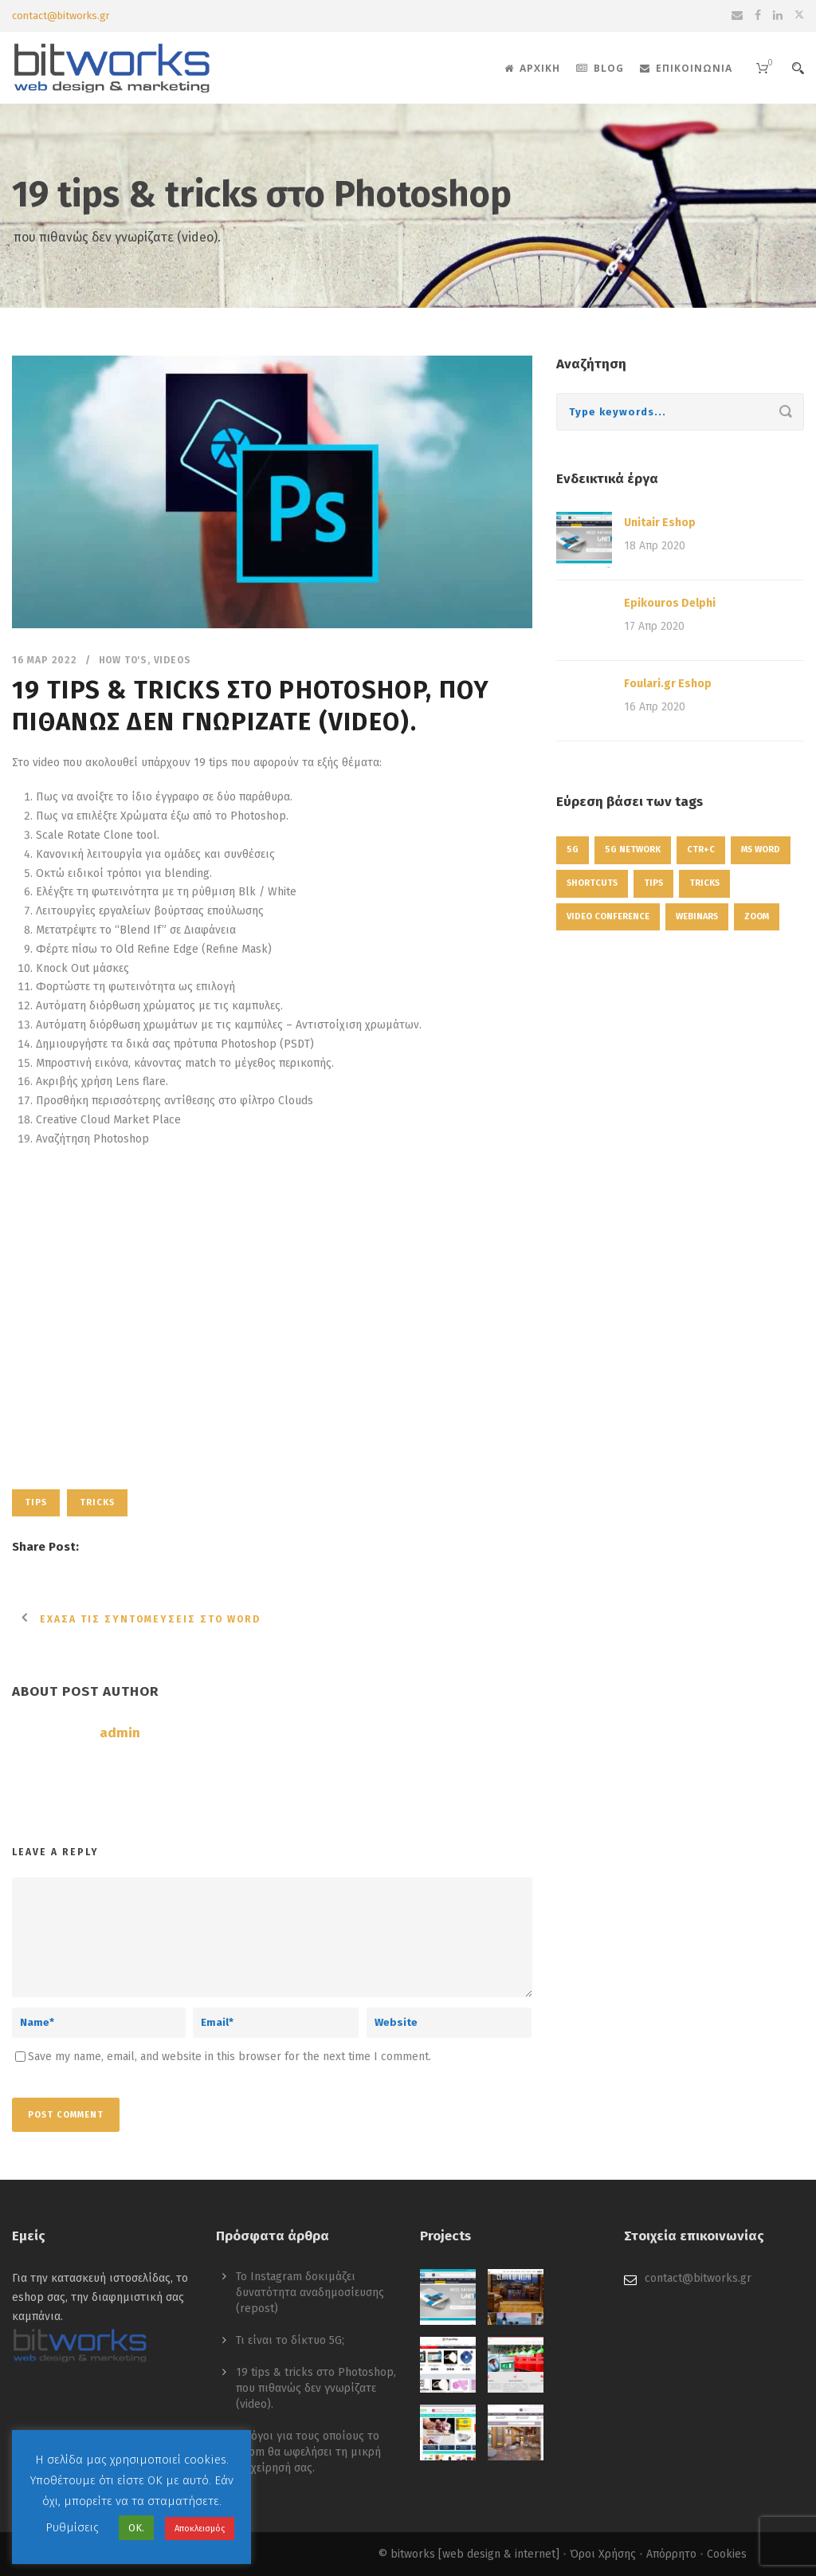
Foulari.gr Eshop (668, 683)
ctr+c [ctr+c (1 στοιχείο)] (701, 849)
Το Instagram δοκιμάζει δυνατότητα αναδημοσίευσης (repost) (310, 2292)
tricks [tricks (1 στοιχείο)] (704, 883)
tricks (97, 1502)
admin (120, 1733)
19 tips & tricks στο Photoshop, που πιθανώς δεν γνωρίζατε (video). (316, 2388)
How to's (123, 660)
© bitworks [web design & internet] (468, 2554)
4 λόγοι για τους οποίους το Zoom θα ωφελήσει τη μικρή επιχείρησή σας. (308, 2452)
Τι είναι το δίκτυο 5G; (290, 2340)
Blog (600, 68)
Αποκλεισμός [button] (200, 2528)
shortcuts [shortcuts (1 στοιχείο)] (592, 883)
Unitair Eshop (660, 522)
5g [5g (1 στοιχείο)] (573, 849)
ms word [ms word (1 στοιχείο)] (760, 849)
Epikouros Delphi (670, 603)
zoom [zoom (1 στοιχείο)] (756, 916)
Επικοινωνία (686, 68)
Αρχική (532, 68)
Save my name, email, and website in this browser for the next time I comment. (229, 2056)
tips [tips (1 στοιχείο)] (653, 883)
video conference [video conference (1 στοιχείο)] (608, 916)
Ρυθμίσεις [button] (72, 2527)
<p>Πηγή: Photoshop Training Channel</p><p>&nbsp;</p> (272, 1311)
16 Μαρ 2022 (44, 660)
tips (36, 1502)
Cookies (727, 2554)
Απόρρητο (671, 2554)
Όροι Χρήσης (603, 2554)
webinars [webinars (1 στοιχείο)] (697, 916)
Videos (172, 660)
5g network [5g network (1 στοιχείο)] (633, 849)
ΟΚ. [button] (136, 2528)
